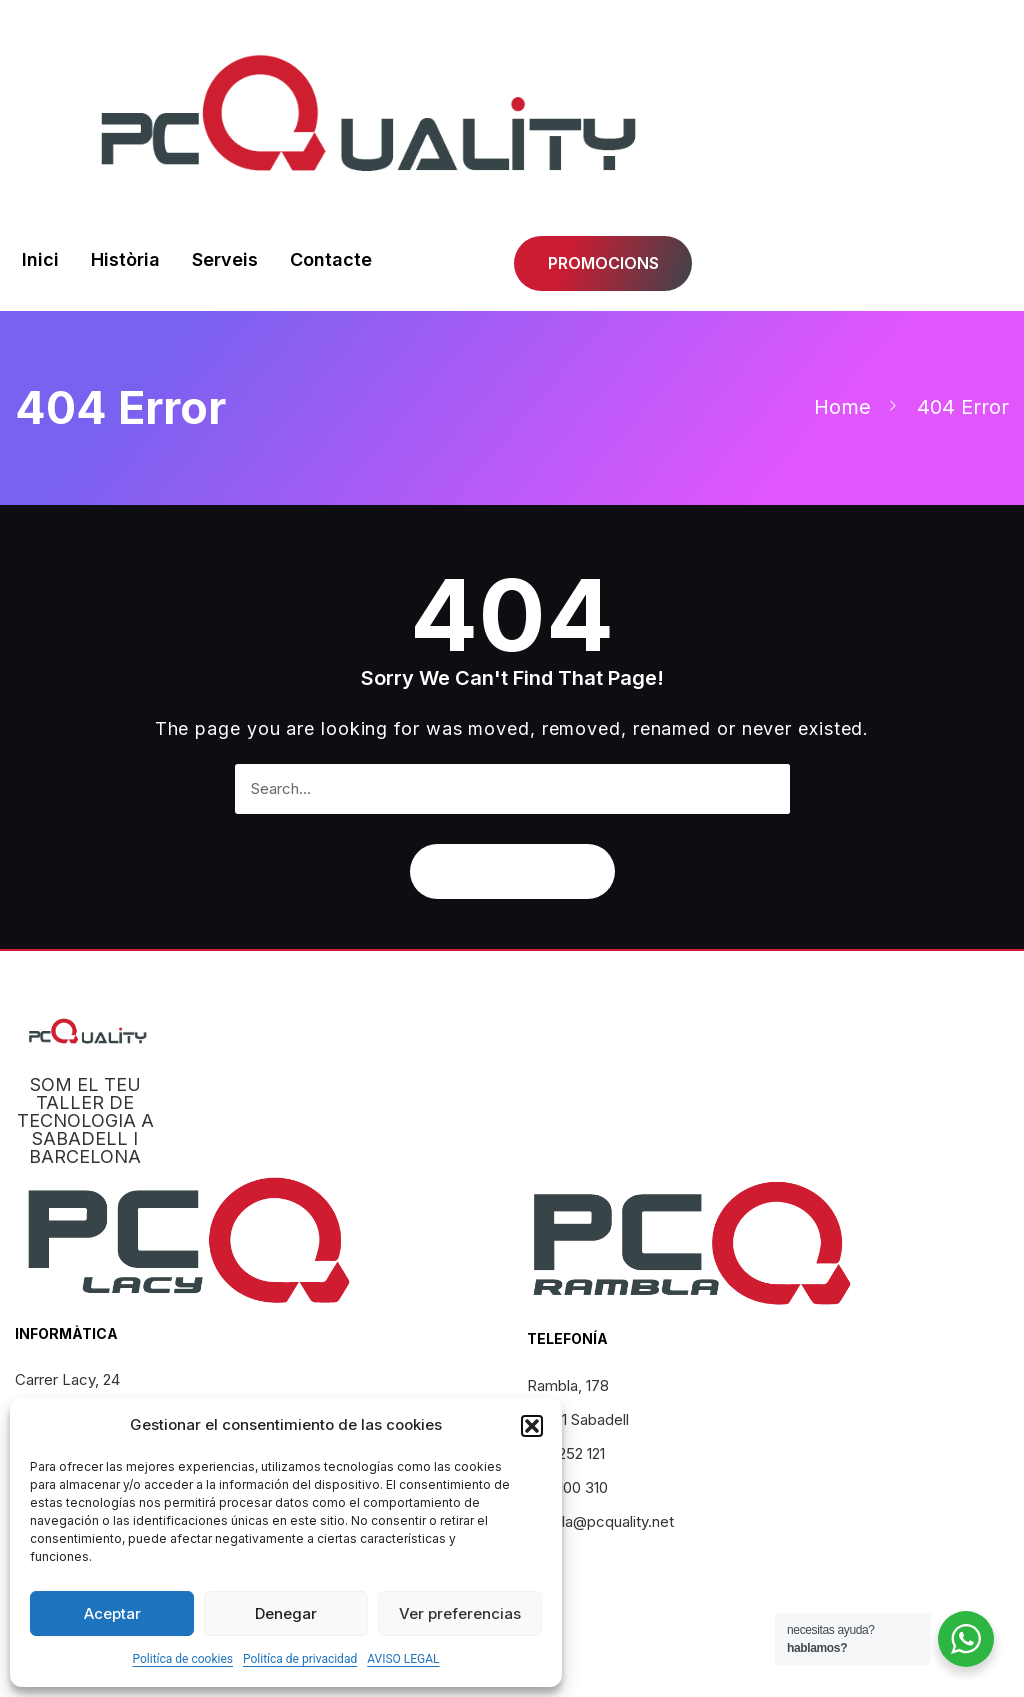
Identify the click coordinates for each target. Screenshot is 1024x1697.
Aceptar (112, 1613)
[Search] (765, 789)
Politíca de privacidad (300, 1659)
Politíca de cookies (182, 1659)
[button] (532, 1426)
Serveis (225, 259)
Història (125, 259)
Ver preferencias (460, 1613)
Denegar (286, 1613)
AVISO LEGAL (403, 1659)
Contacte (331, 259)
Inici (40, 259)
